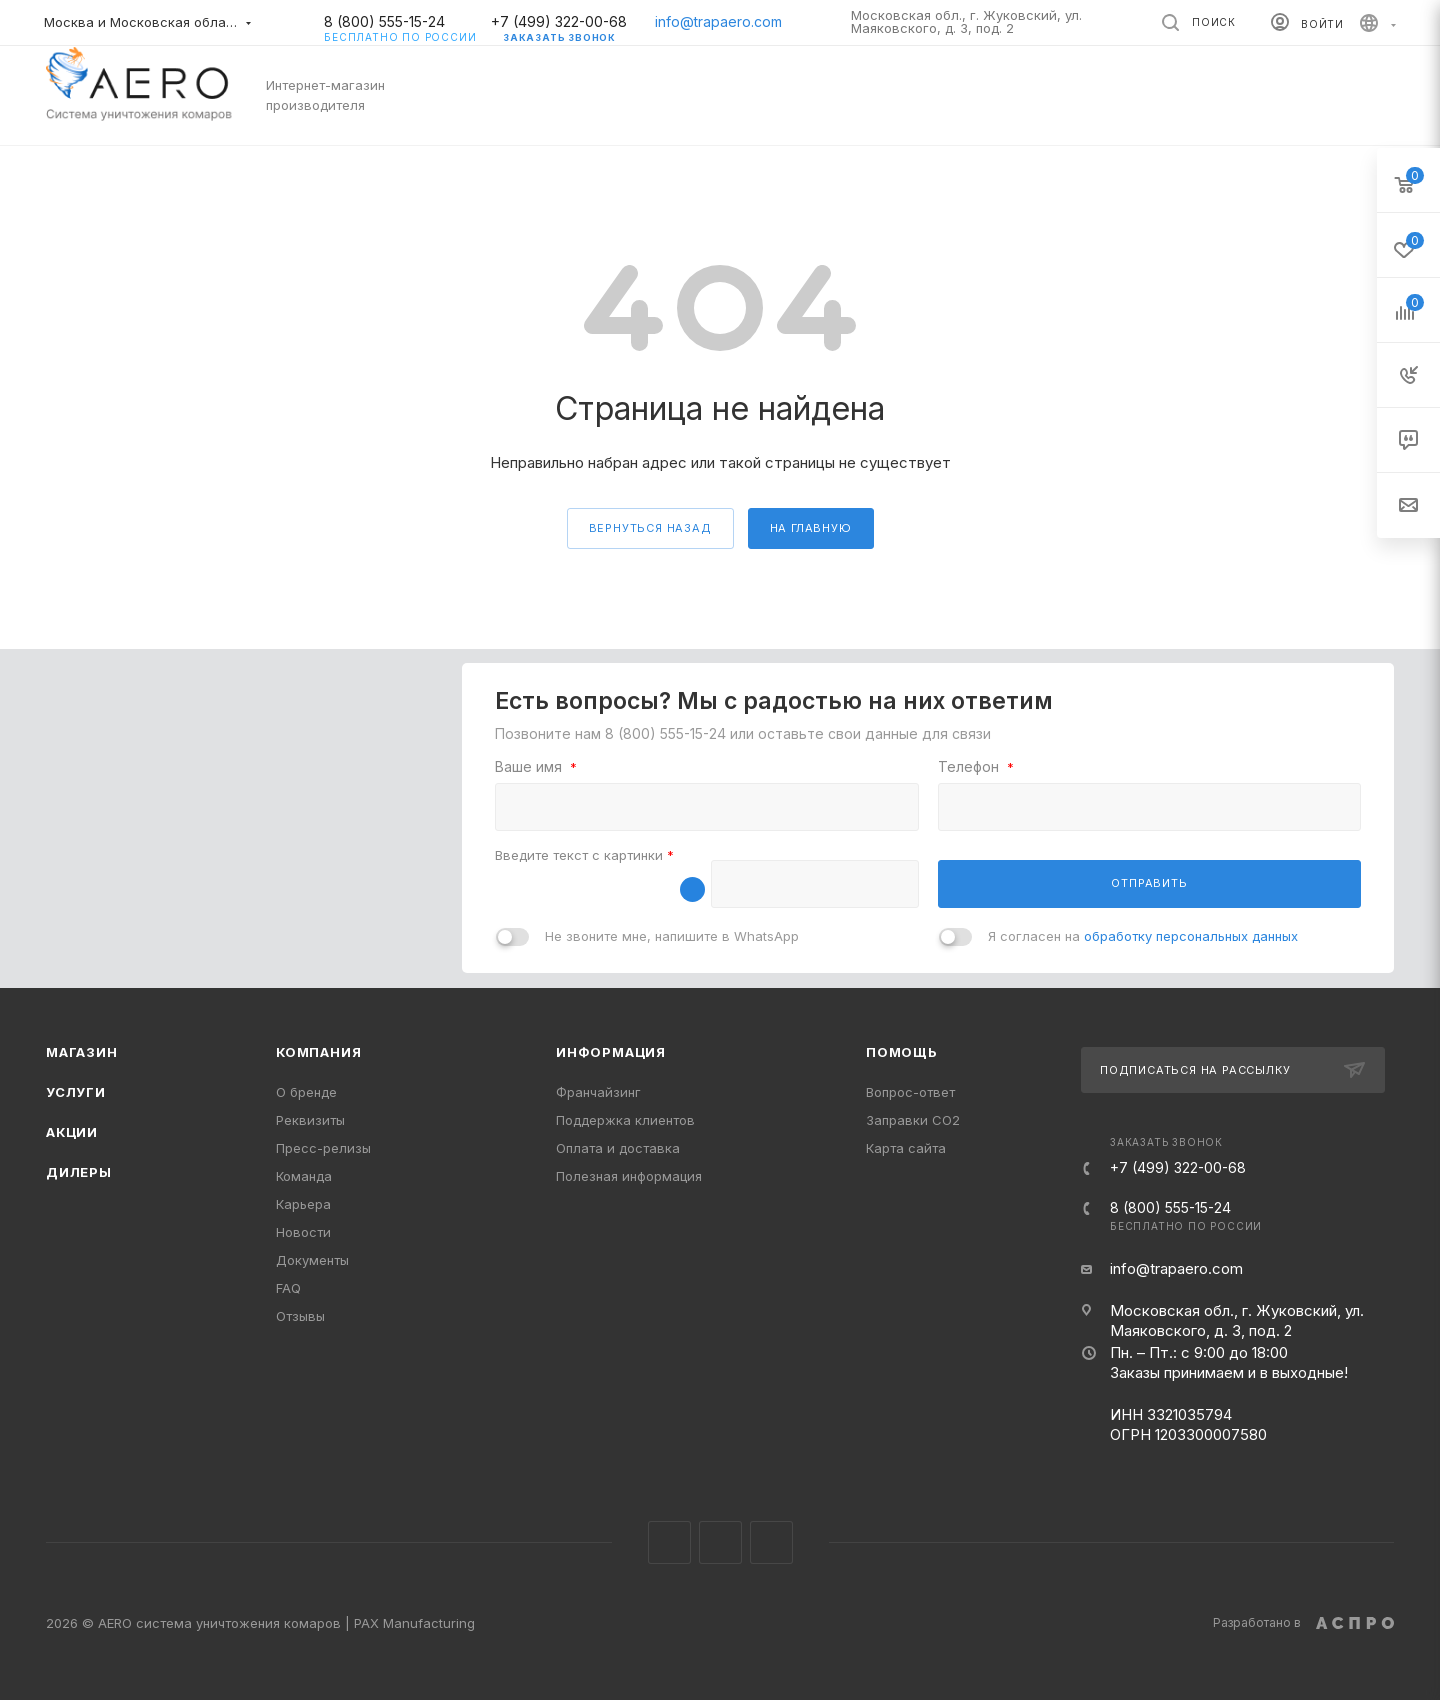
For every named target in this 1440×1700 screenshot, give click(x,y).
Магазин (82, 1052)
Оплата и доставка (618, 1148)
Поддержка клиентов (625, 1120)
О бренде (306, 1092)
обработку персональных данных (1191, 936)
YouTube (771, 1542)
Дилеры (79, 1172)
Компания (318, 1052)
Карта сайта (906, 1148)
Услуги (76, 1092)
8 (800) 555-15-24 (400, 22)
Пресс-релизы (323, 1148)
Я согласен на (1143, 936)
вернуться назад (650, 528)
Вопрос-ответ (910, 1092)
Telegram (720, 1542)
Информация (611, 1052)
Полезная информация (629, 1176)
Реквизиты (310, 1120)
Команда (304, 1176)
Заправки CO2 (913, 1120)
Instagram (669, 1542)
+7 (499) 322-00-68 (559, 21)
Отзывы (300, 1316)
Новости (303, 1232)
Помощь (902, 1052)
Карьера (303, 1204)
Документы (312, 1260)
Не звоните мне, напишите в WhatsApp (672, 936)
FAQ (288, 1288)
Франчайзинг (598, 1092)
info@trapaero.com (718, 21)
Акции (72, 1132)
